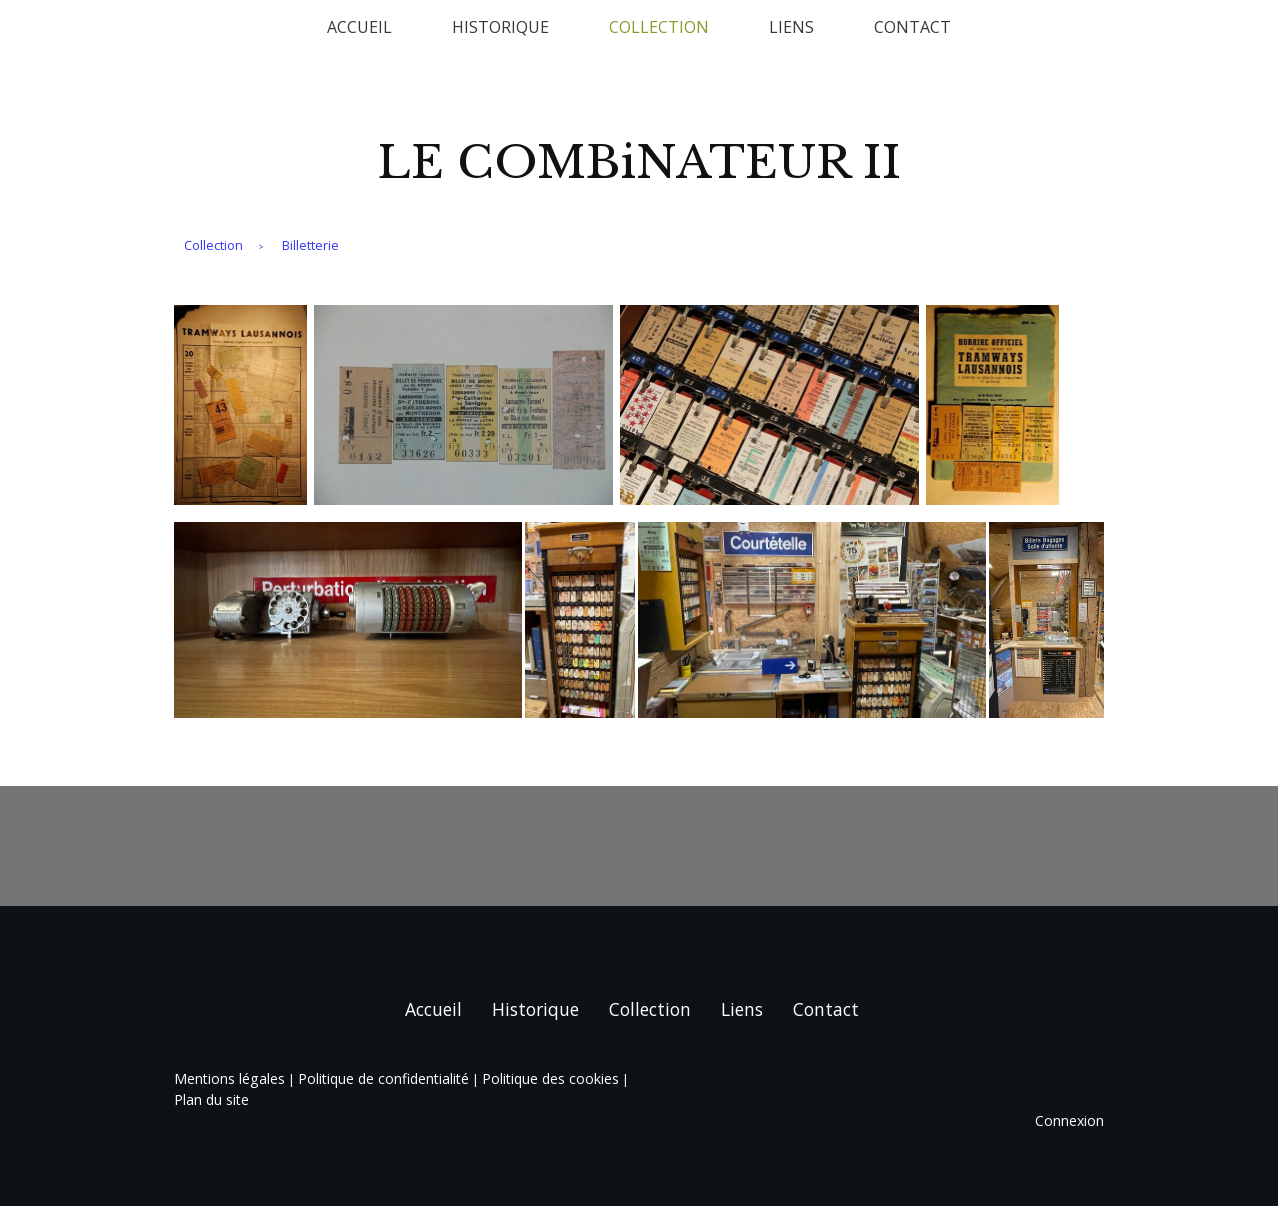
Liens (791, 27)
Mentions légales (229, 1078)
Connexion (1069, 1120)
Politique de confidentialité (383, 1078)
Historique (500, 27)
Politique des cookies (550, 1078)
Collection (659, 27)
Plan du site (211, 1099)
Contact (912, 27)
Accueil (359, 27)
